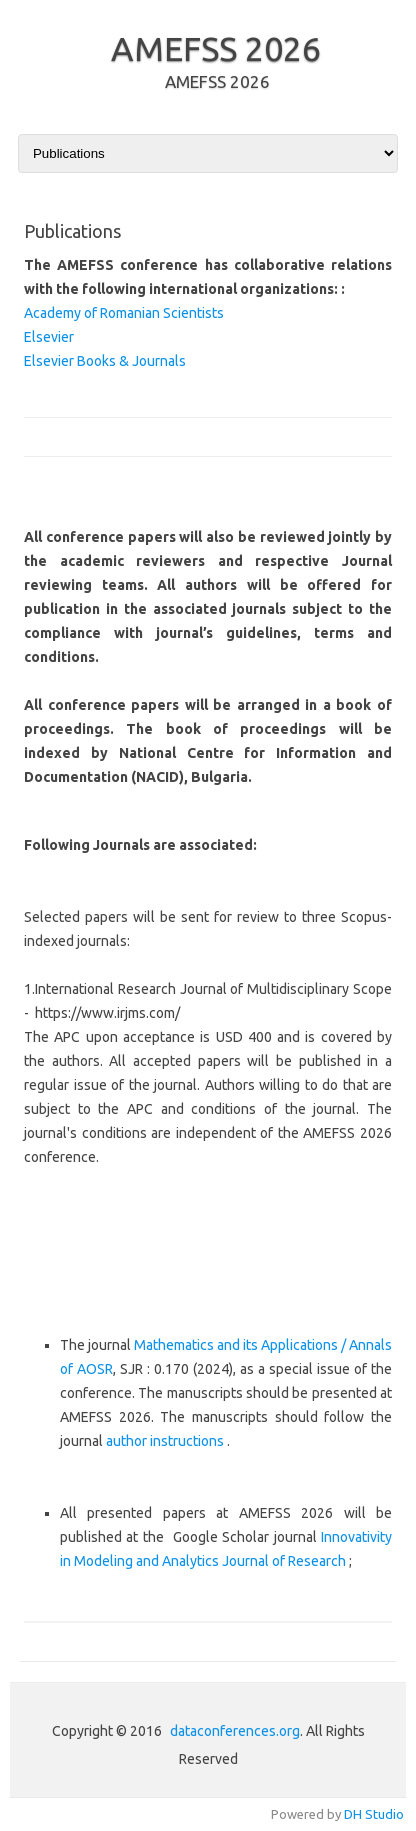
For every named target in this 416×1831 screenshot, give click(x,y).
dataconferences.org (235, 1731)
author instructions (166, 1441)
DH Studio (374, 1814)
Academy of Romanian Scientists (124, 313)
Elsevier (49, 337)
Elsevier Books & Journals (105, 361)
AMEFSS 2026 (216, 48)
